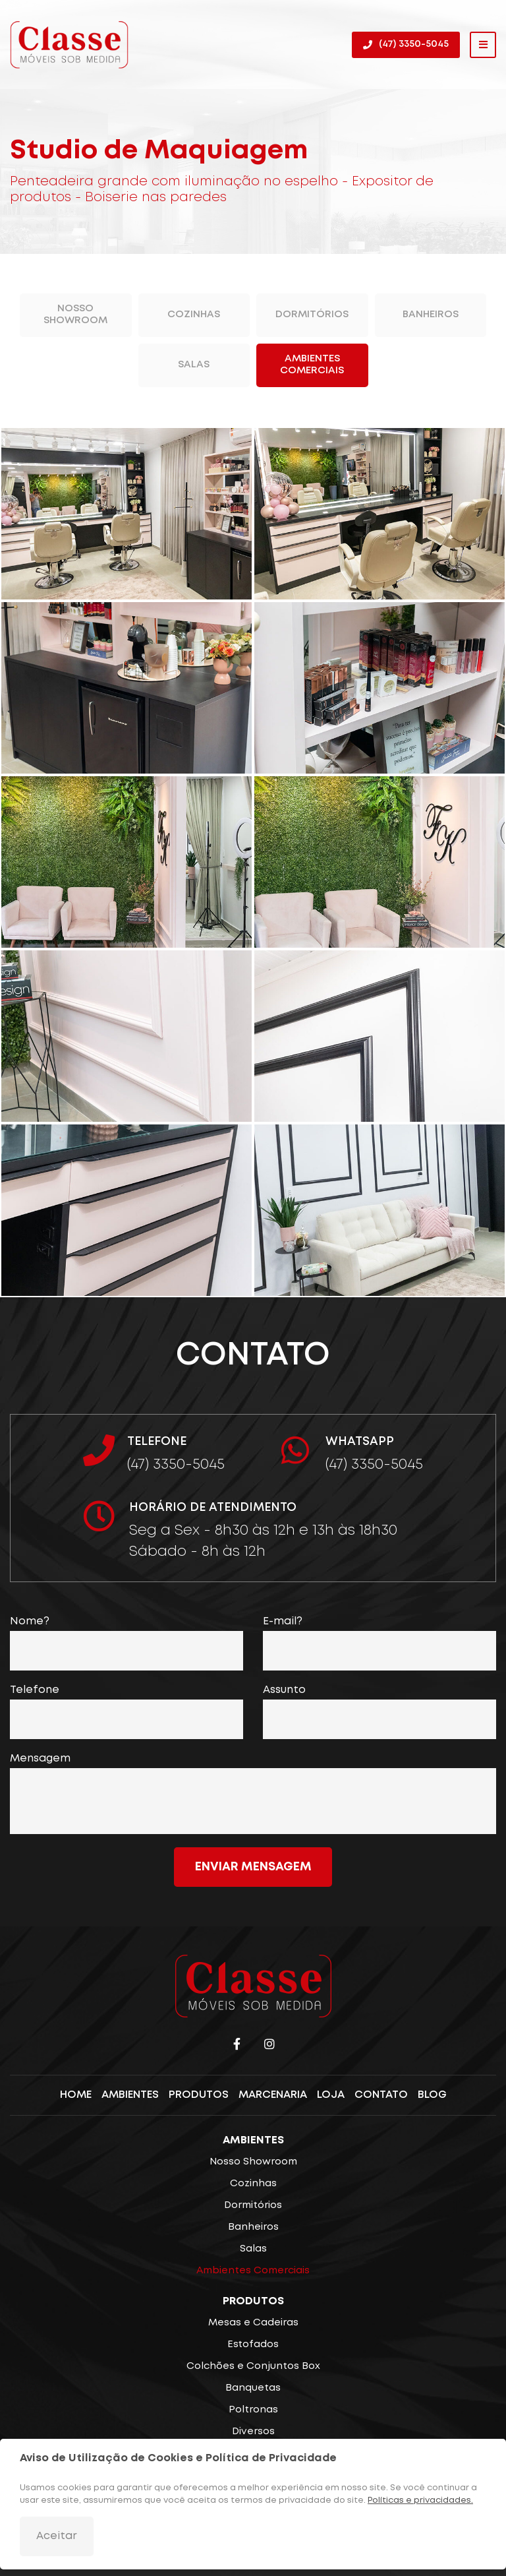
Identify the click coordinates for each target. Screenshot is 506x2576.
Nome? (29, 1621)
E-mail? (282, 1621)
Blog (432, 2096)
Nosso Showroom (75, 315)
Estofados (253, 2344)
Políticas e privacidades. (420, 2500)
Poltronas (253, 2409)
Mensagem (40, 1758)
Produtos (199, 2096)
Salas (194, 365)
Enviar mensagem (253, 1867)
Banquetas (253, 2388)
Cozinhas (193, 315)
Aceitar (56, 2536)
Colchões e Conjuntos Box (253, 2366)
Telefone (34, 1690)
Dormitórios (312, 315)
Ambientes (130, 2096)
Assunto (284, 1690)
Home (76, 2096)
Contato (381, 2096)
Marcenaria (273, 2096)
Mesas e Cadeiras (253, 2322)
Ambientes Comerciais (312, 365)
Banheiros (431, 315)
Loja (331, 2096)
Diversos (253, 2431)
